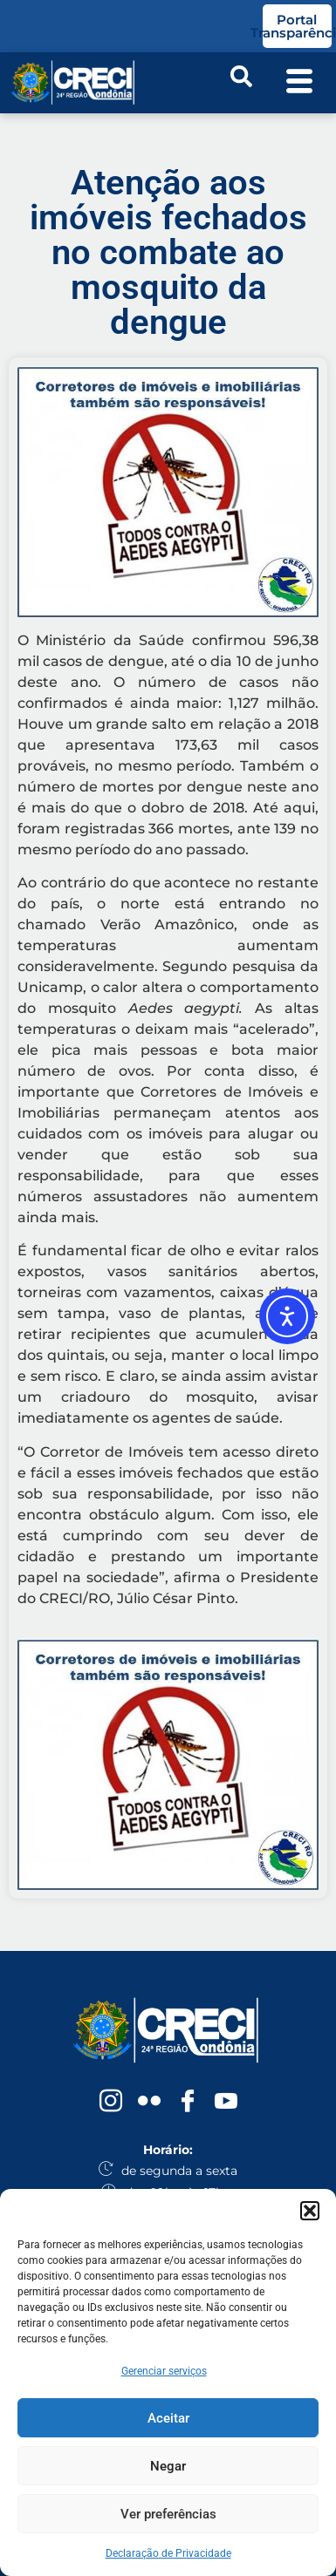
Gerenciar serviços (164, 2371)
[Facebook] (188, 2102)
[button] (310, 2210)
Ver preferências (168, 2514)
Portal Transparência (297, 26)
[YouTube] (226, 2102)
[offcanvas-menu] (299, 83)
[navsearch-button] (240, 82)
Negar (168, 2466)
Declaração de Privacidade (168, 2553)
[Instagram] (111, 2102)
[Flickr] (149, 2102)
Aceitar (168, 2418)
